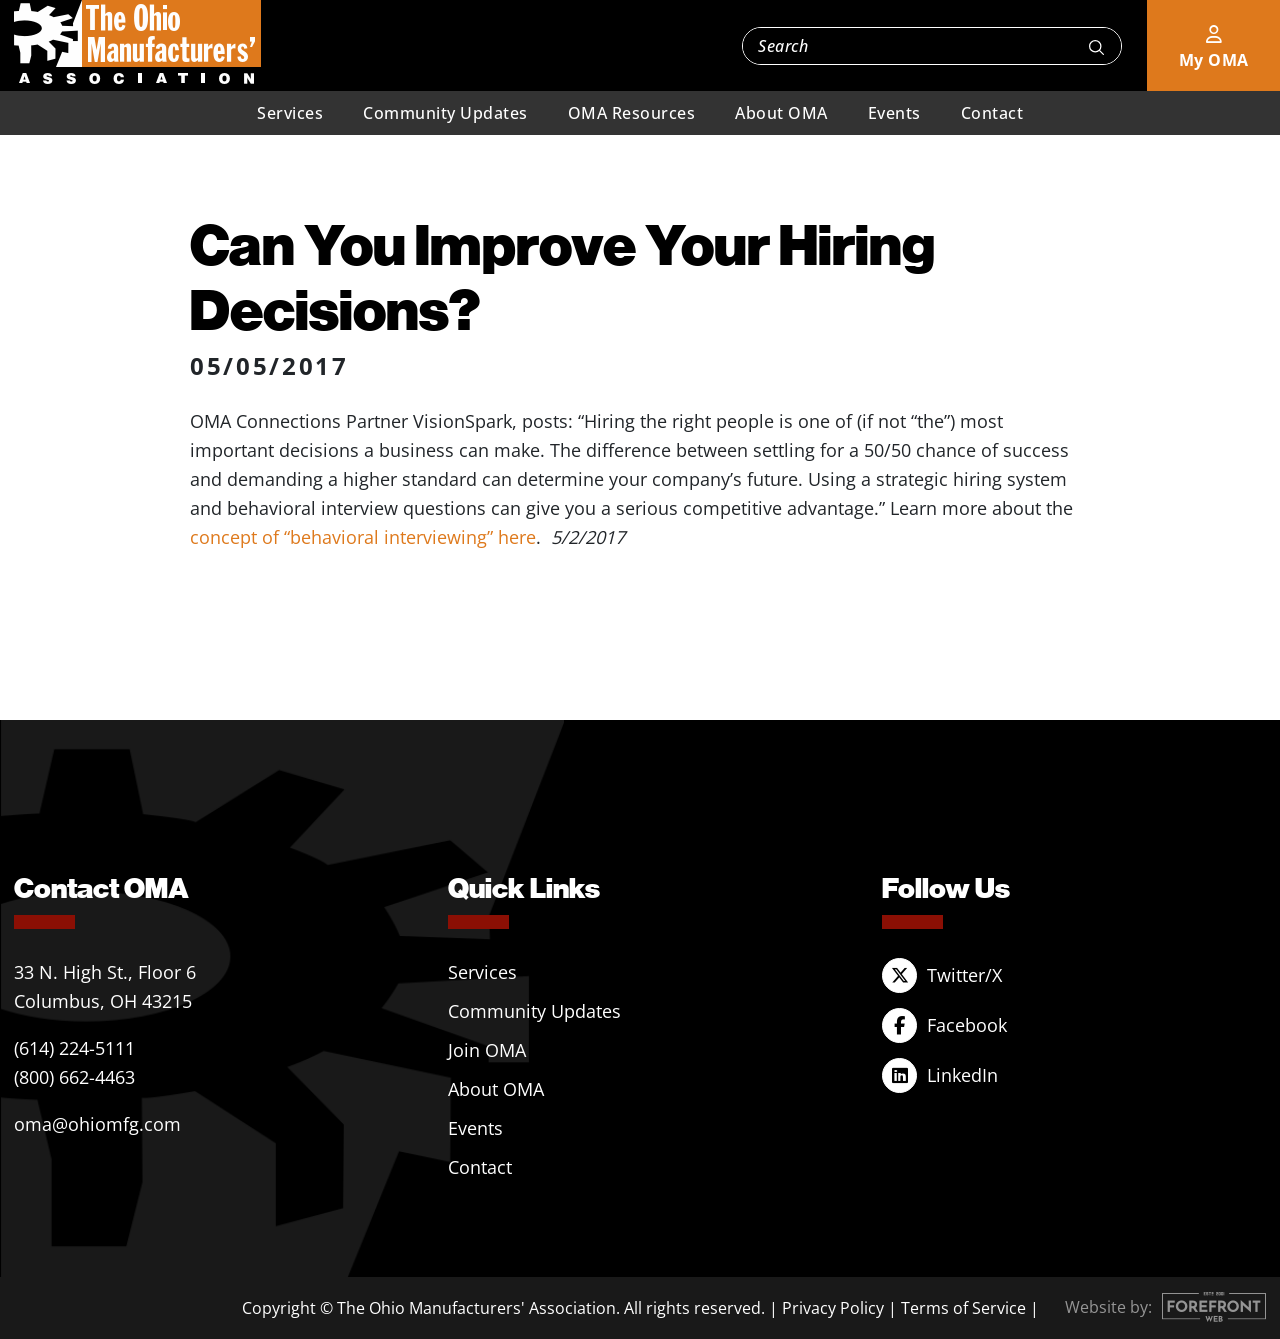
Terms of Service (963, 1308)
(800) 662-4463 (74, 1077)
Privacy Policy (833, 1308)
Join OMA (487, 1050)
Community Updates (445, 113)
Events (894, 113)
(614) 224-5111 (74, 1048)
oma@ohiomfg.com (97, 1124)
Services (290, 113)
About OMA (781, 113)
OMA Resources (632, 113)
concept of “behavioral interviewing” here (363, 537)
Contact (992, 113)
